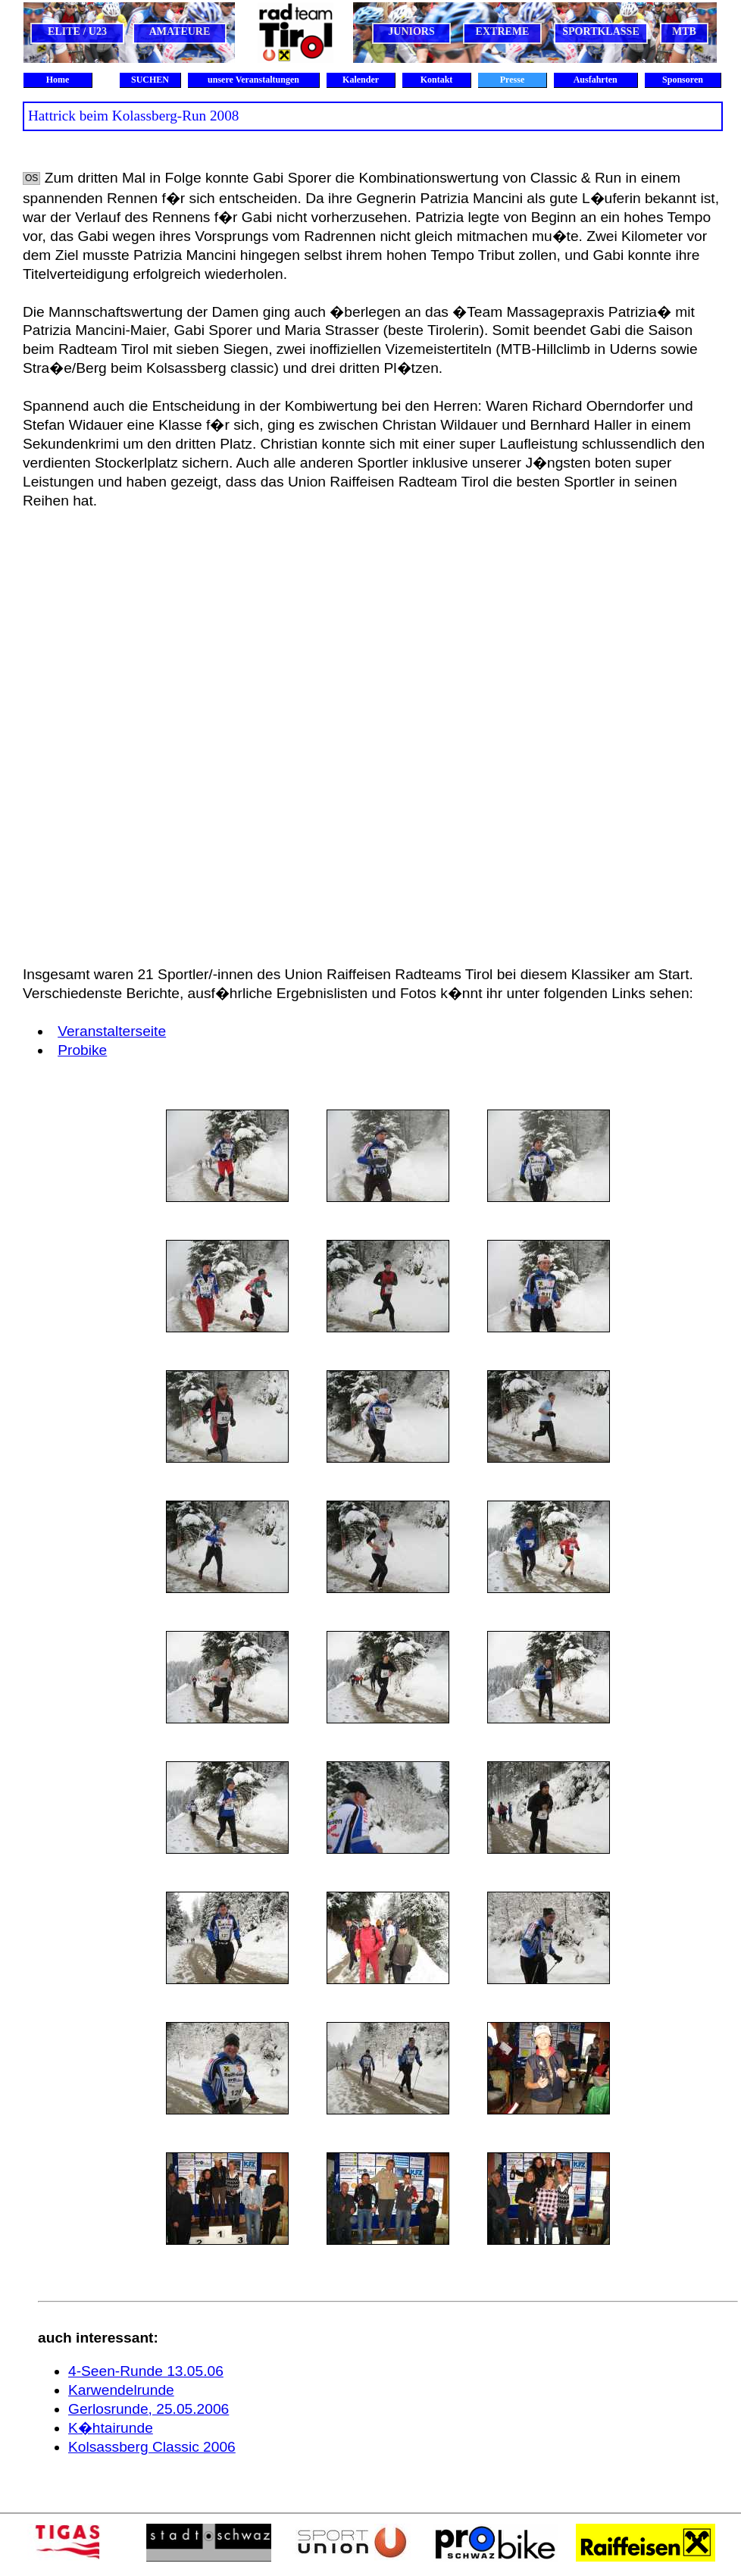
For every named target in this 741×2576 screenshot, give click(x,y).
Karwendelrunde (121, 2390)
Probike (82, 1050)
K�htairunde (110, 2428)
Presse (512, 79)
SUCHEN (150, 79)
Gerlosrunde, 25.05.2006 (148, 2409)
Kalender (360, 79)
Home (58, 79)
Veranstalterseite (112, 1031)
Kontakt (436, 79)
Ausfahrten (595, 79)
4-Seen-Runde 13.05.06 (146, 2371)
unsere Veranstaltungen (253, 79)
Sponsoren (682, 79)
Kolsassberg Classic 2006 (152, 2447)
